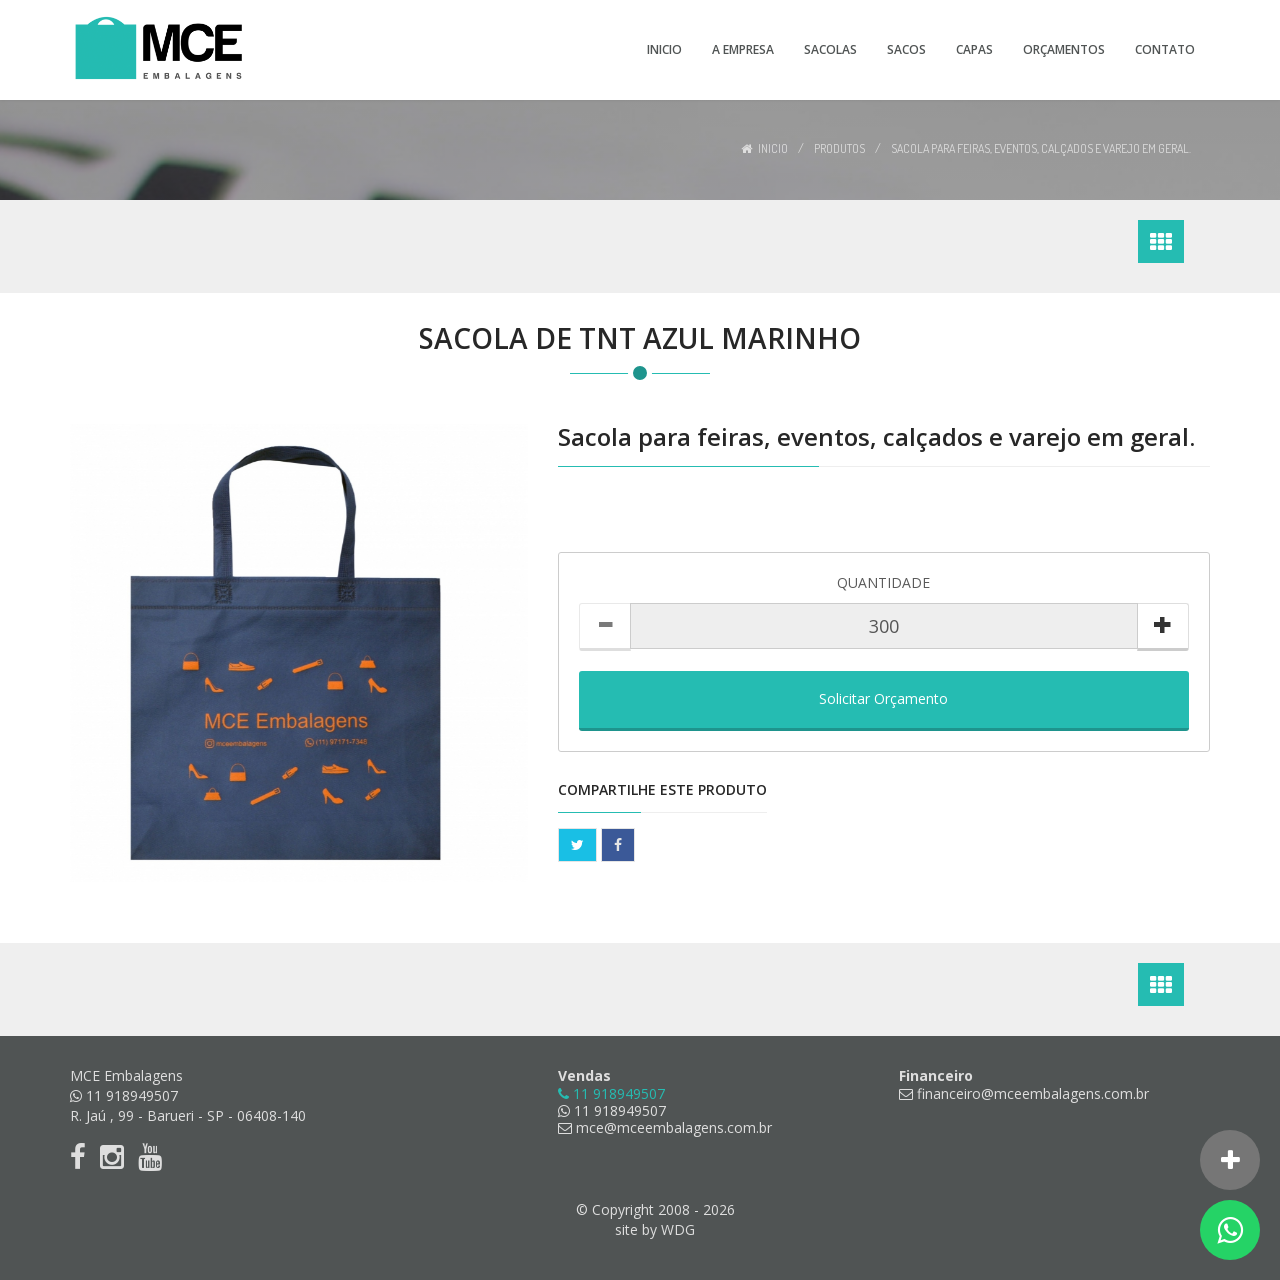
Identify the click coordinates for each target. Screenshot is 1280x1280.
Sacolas (830, 49)
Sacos (906, 49)
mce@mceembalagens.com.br (665, 1127)
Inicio (664, 49)
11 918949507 (612, 1110)
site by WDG (655, 1229)
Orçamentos (1064, 49)
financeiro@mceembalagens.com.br (1024, 1093)
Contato (1165, 49)
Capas (974, 49)
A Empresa (743, 49)
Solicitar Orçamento (883, 698)
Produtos (839, 148)
